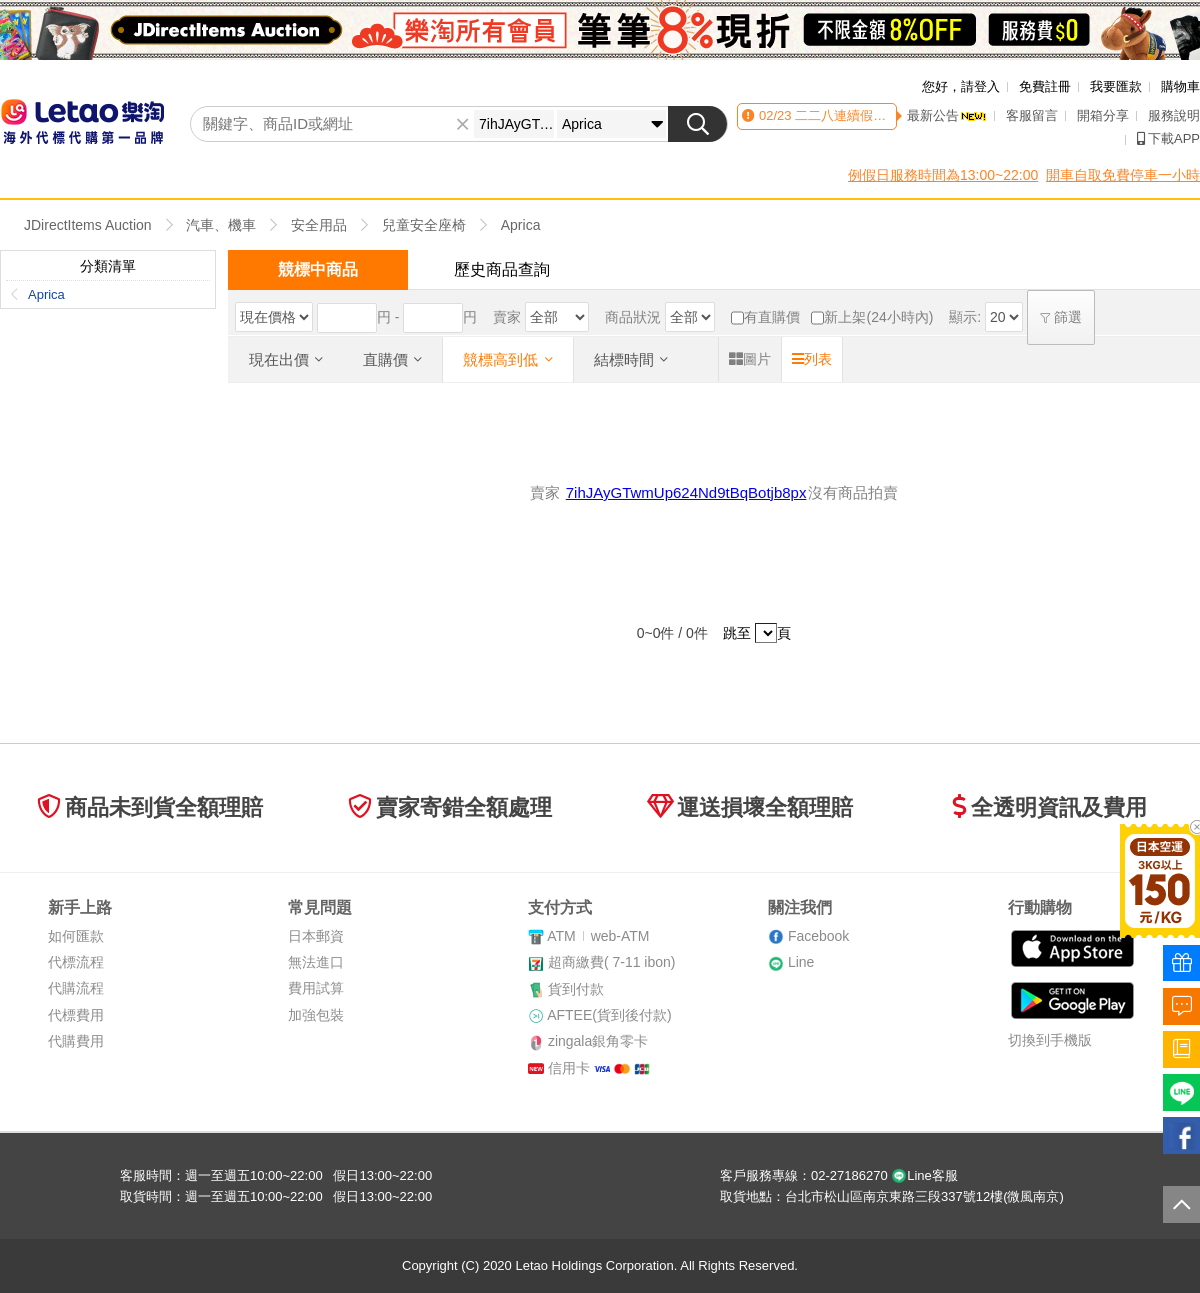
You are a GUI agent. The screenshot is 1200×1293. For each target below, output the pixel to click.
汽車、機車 (221, 225)
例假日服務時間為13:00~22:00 (943, 175)
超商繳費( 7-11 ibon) (612, 962)
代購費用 (76, 1041)
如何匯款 (76, 936)
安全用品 (319, 225)
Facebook (818, 936)
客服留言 (1032, 115)
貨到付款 (576, 989)
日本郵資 (316, 936)
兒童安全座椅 (424, 225)
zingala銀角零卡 (598, 1041)
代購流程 (76, 988)
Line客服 (924, 1175)
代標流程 (76, 962)
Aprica (521, 225)
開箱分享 (1103, 115)
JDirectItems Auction (88, 225)
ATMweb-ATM (598, 936)
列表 (812, 359)
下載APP (1168, 138)
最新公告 (947, 115)
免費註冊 (1045, 86)
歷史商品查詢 (502, 269)
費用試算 (316, 988)
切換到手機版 (1050, 1040)
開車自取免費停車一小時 (1123, 175)
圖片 (750, 359)
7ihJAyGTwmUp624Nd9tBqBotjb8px (686, 492)
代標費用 (76, 1015)
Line (801, 962)
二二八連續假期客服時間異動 (878, 115)
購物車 (1180, 86)
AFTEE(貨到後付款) (609, 1015)
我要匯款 (1116, 86)
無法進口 (316, 962)
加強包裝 (316, 1015)
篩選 (1061, 317)
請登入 (980, 86)
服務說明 (1174, 115)
